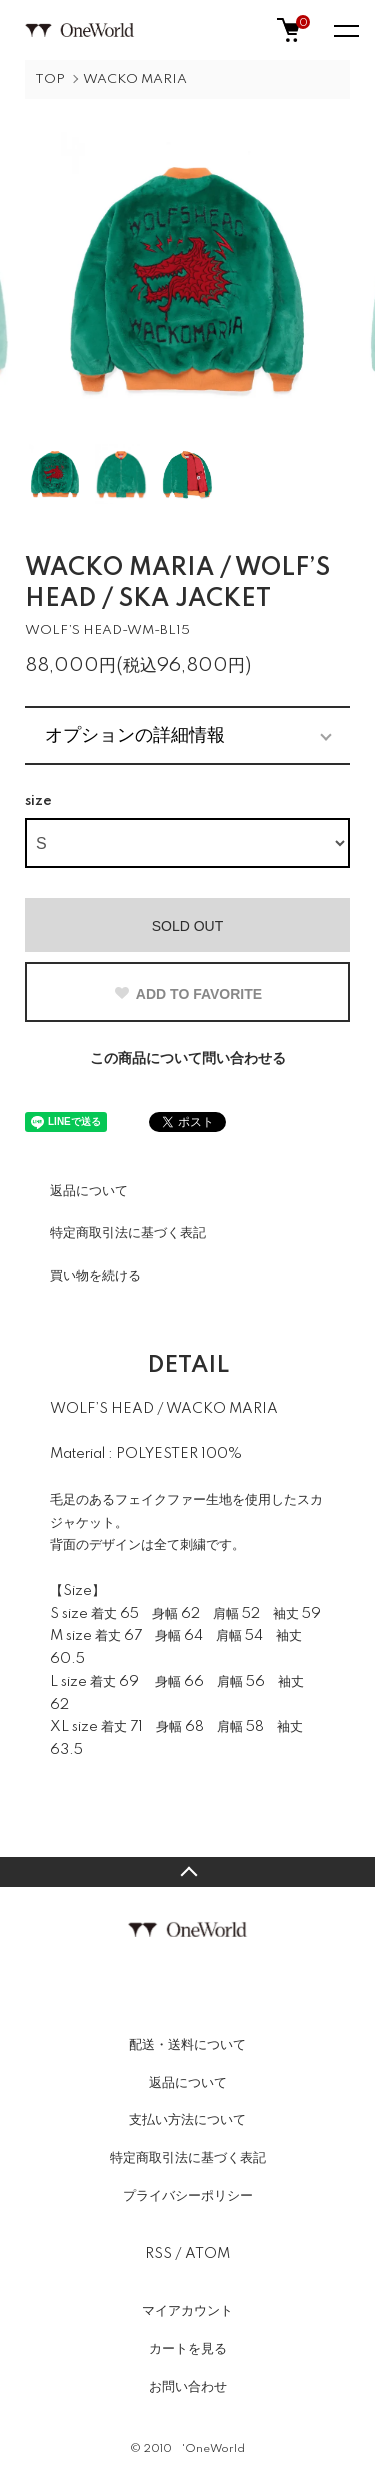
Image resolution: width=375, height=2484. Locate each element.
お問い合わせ (188, 2387)
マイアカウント (187, 2311)
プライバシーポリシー (188, 2196)
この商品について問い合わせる (188, 1059)
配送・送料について (187, 2045)
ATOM (207, 2254)
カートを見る (188, 2349)
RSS (158, 2254)
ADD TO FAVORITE (187, 994)
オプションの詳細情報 (135, 735)
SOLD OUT (188, 926)
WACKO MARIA (135, 79)
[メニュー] (345, 30)
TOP (50, 79)
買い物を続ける (95, 1276)
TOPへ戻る (187, 1872)
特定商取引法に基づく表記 (128, 1233)
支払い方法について (187, 2120)
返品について (89, 1191)
